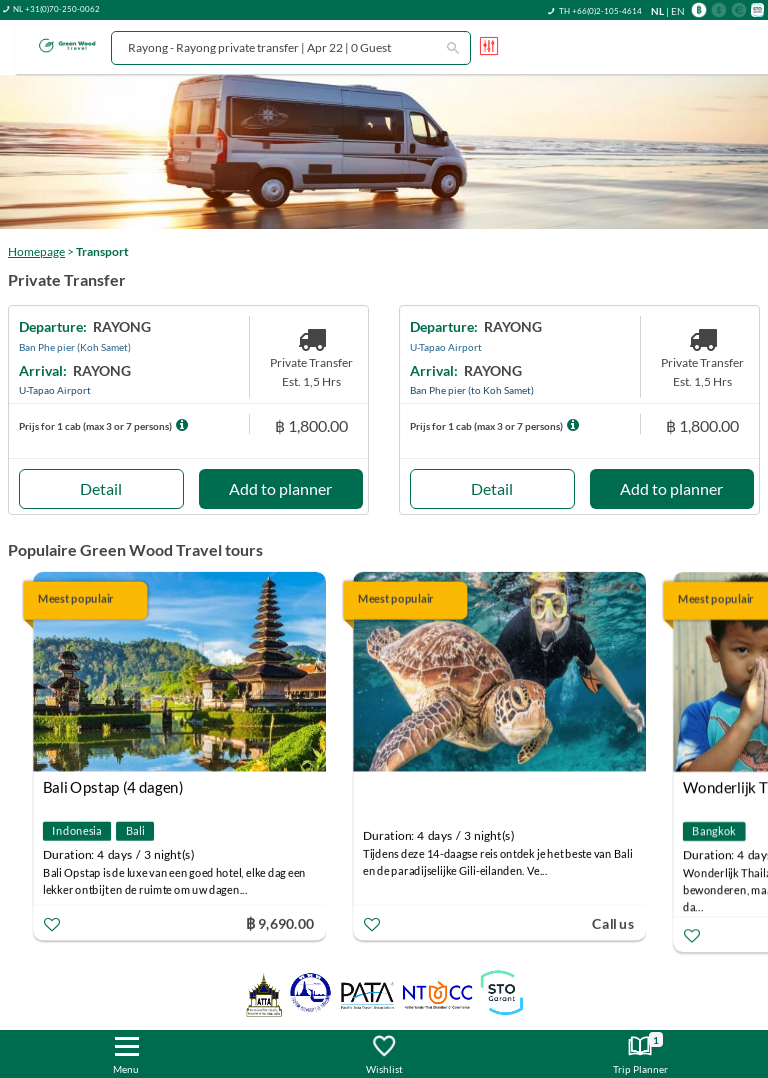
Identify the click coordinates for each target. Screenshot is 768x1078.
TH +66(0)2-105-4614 (600, 11)
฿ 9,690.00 (280, 922)
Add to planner (280, 488)
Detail (101, 488)
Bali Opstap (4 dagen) (113, 787)
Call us (613, 922)
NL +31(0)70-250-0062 (56, 9)
